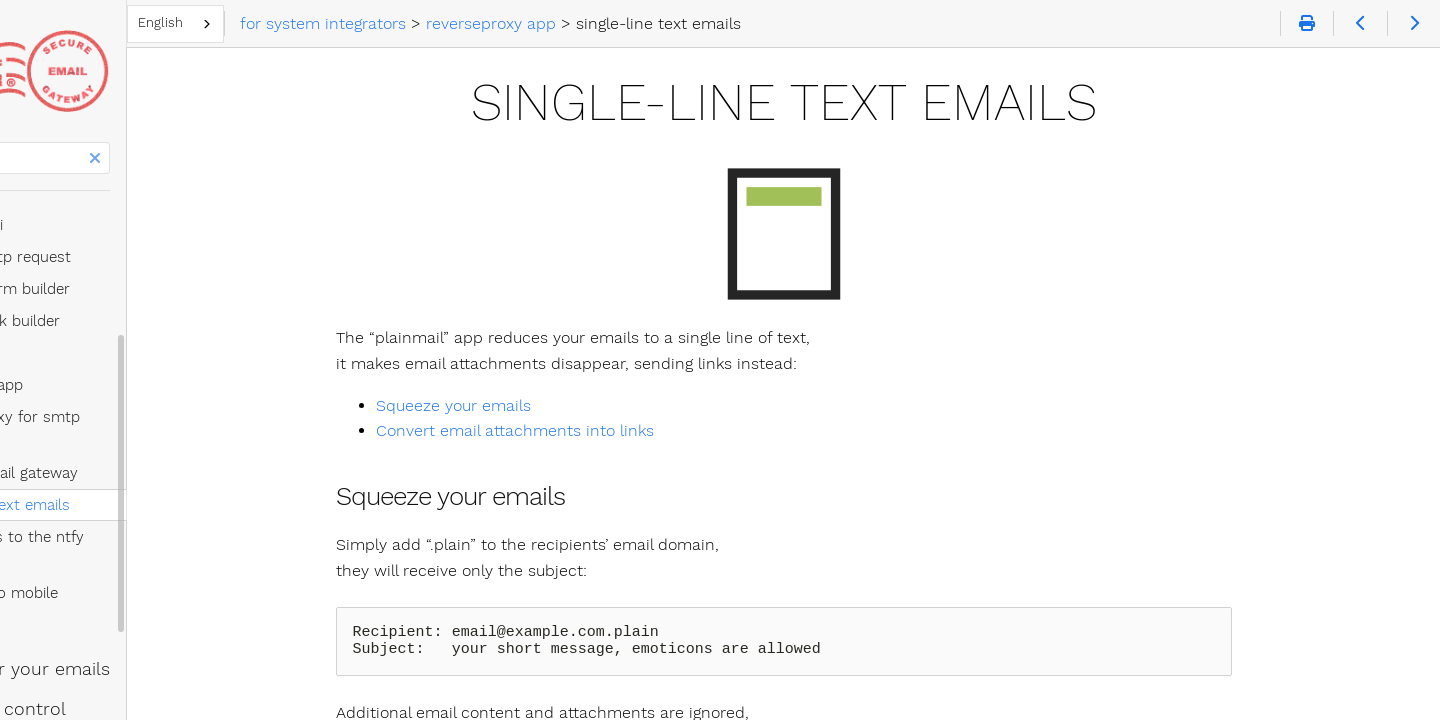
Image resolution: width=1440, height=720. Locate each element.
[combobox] (348, 24)
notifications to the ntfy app (147, 489)
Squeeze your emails (539, 405)
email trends (69, 693)
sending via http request (117, 233)
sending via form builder (117, 265)
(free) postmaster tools (113, 653)
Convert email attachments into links (601, 430)
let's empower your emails (129, 573)
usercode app (80, 329)
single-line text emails (125, 457)
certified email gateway (129, 425)
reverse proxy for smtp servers (158, 393)
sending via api (83, 201)
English (333, 22)
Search (17, 142)
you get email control (107, 613)
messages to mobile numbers (153, 521)
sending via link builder (112, 297)
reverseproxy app (93, 361)
